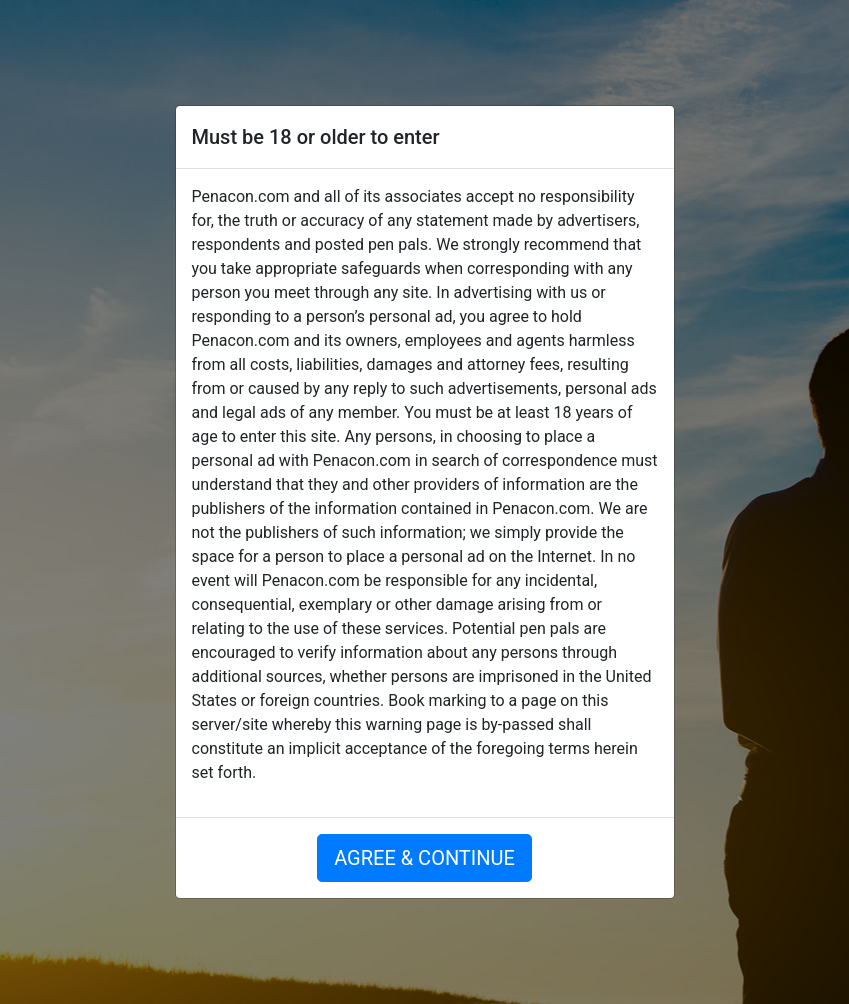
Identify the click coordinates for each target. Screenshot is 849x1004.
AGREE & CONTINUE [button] (424, 858)
